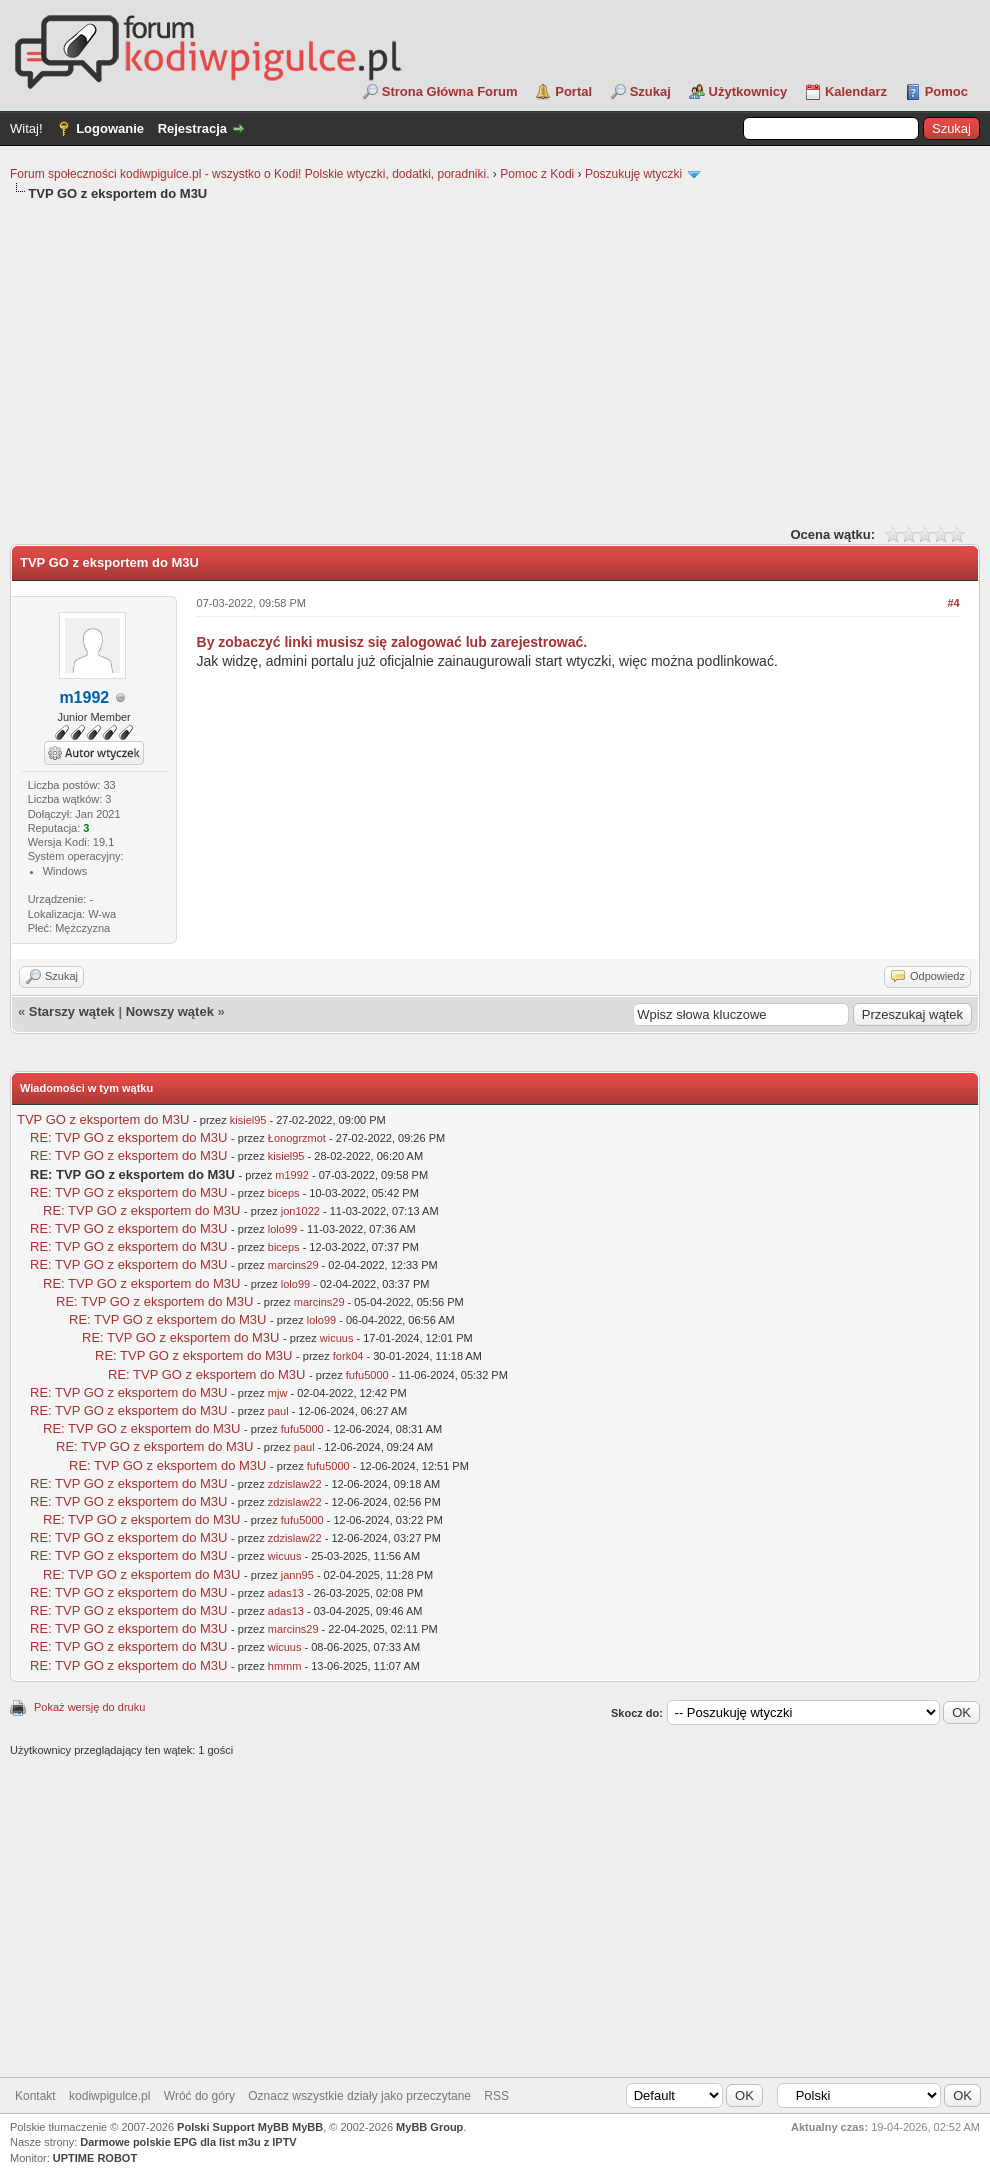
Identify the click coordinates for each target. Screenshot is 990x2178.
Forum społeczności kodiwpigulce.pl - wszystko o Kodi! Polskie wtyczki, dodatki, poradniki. (250, 174)
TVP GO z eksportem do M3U (103, 1119)
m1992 (292, 1175)
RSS (496, 2096)
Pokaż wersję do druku (89, 1707)
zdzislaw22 (295, 1484)
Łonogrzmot (297, 1138)
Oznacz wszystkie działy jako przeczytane (359, 2096)
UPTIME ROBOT (95, 2158)
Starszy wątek (72, 1011)
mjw (278, 1393)
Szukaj (650, 91)
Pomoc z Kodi (537, 174)
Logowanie (110, 128)
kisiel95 (248, 1120)
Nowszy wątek (170, 1011)
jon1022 (300, 1211)
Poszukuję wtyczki (633, 174)
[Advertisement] (495, 362)
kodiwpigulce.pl (109, 2096)
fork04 (348, 1356)
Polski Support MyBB (233, 2127)
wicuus (337, 1338)
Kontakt (35, 2096)
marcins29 (293, 1265)
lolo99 (282, 1229)
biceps (284, 1193)
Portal (573, 91)
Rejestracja (192, 128)
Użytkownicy (748, 91)
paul (278, 1411)
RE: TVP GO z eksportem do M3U (128, 1137)
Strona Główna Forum (450, 91)
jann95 (297, 1575)
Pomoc (946, 91)
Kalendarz (856, 91)
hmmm (285, 1666)
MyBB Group (429, 2127)
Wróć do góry (199, 2096)
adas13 (286, 1593)
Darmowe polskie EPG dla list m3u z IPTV (188, 2142)
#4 (953, 603)
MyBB (307, 2127)
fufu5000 (367, 1375)
